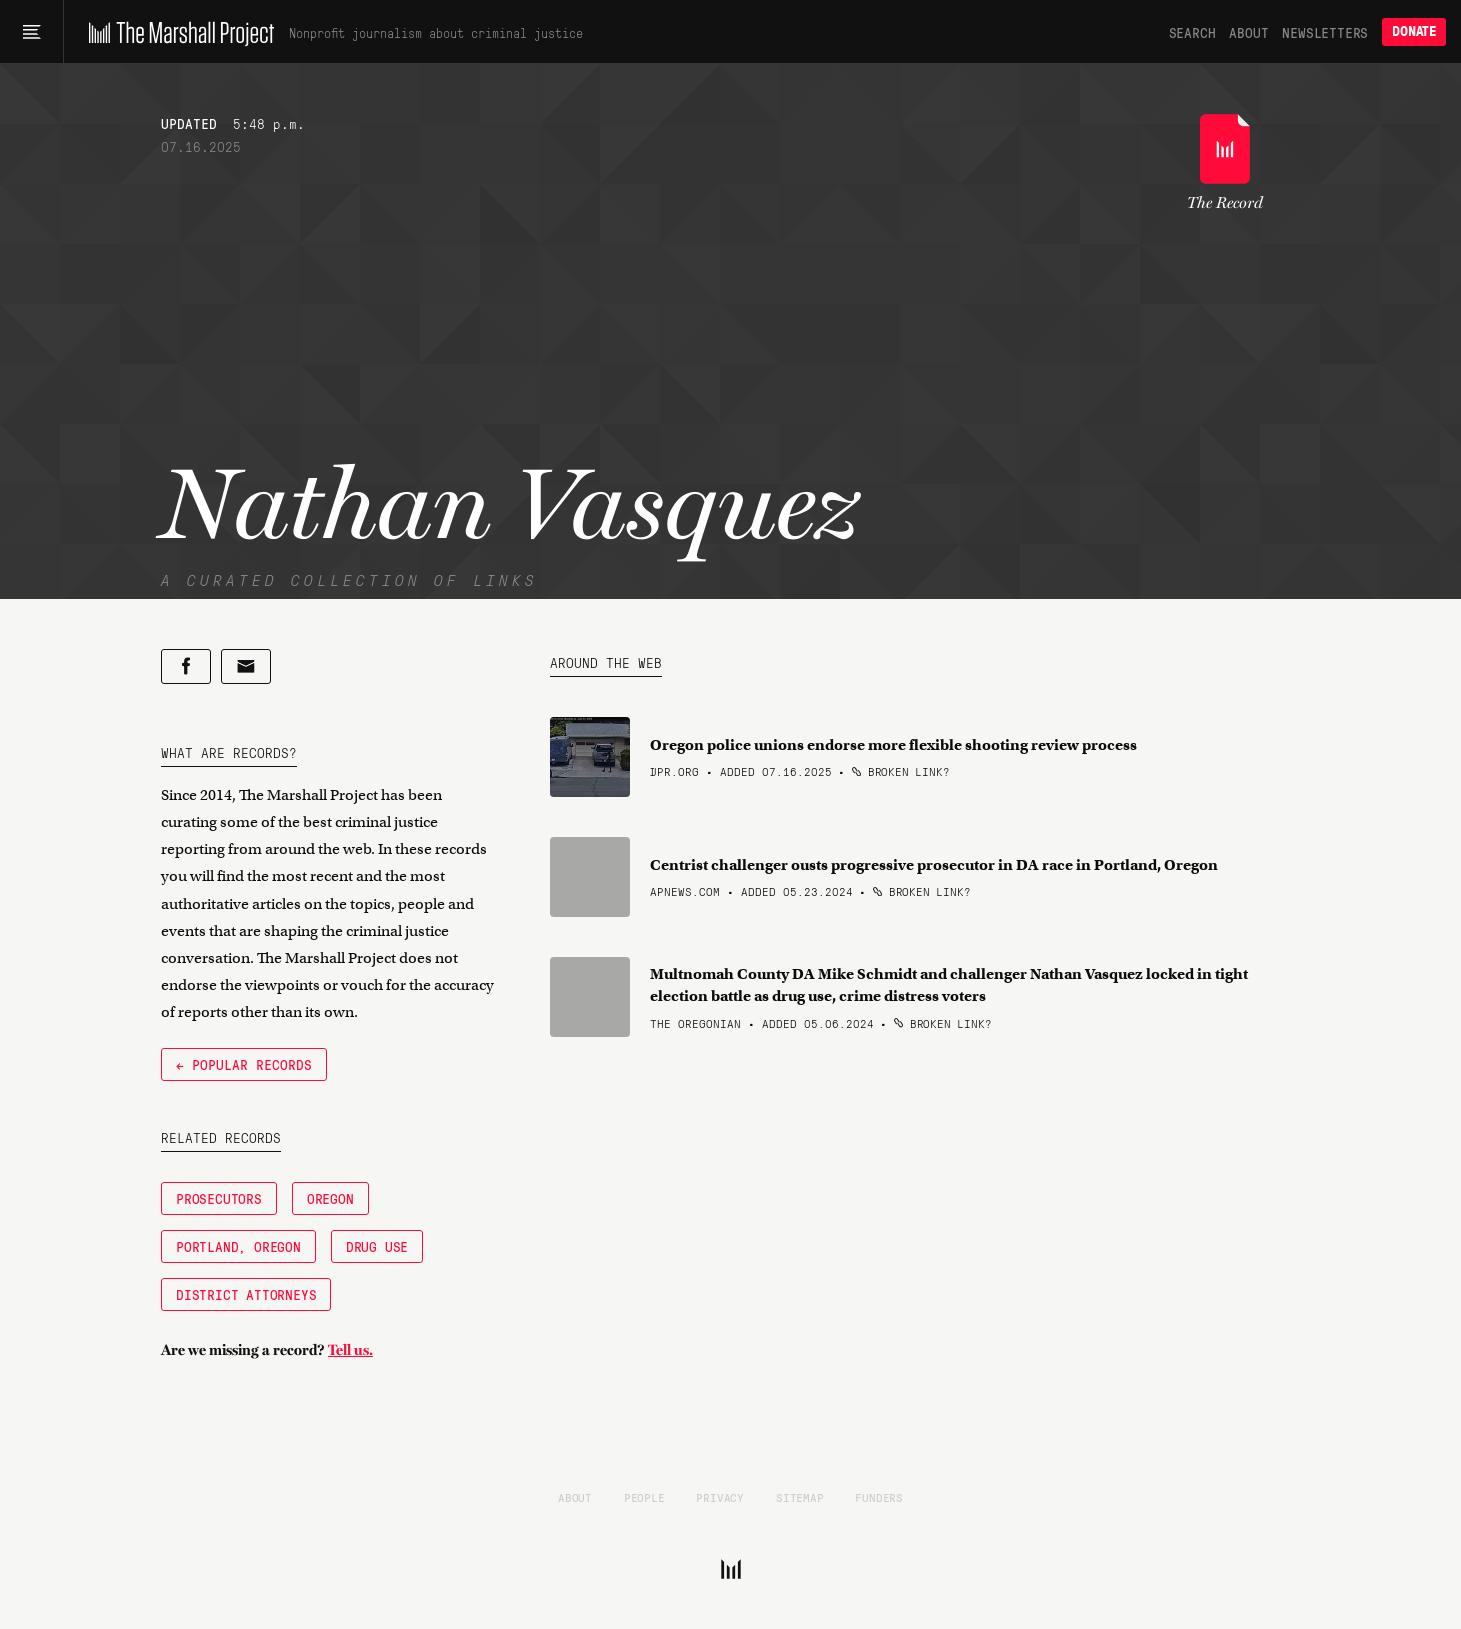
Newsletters (1325, 32)
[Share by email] (246, 666)
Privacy (720, 1497)
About (1248, 32)
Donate (1414, 31)
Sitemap (800, 1497)
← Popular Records (244, 1064)
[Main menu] (31, 32)
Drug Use (377, 1246)
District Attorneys (246, 1294)
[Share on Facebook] (186, 666)
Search (1192, 32)
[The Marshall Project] (176, 32)
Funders (879, 1497)
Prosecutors (219, 1198)
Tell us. (350, 1350)
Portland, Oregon (238, 1246)
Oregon (330, 1198)
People (644, 1497)
